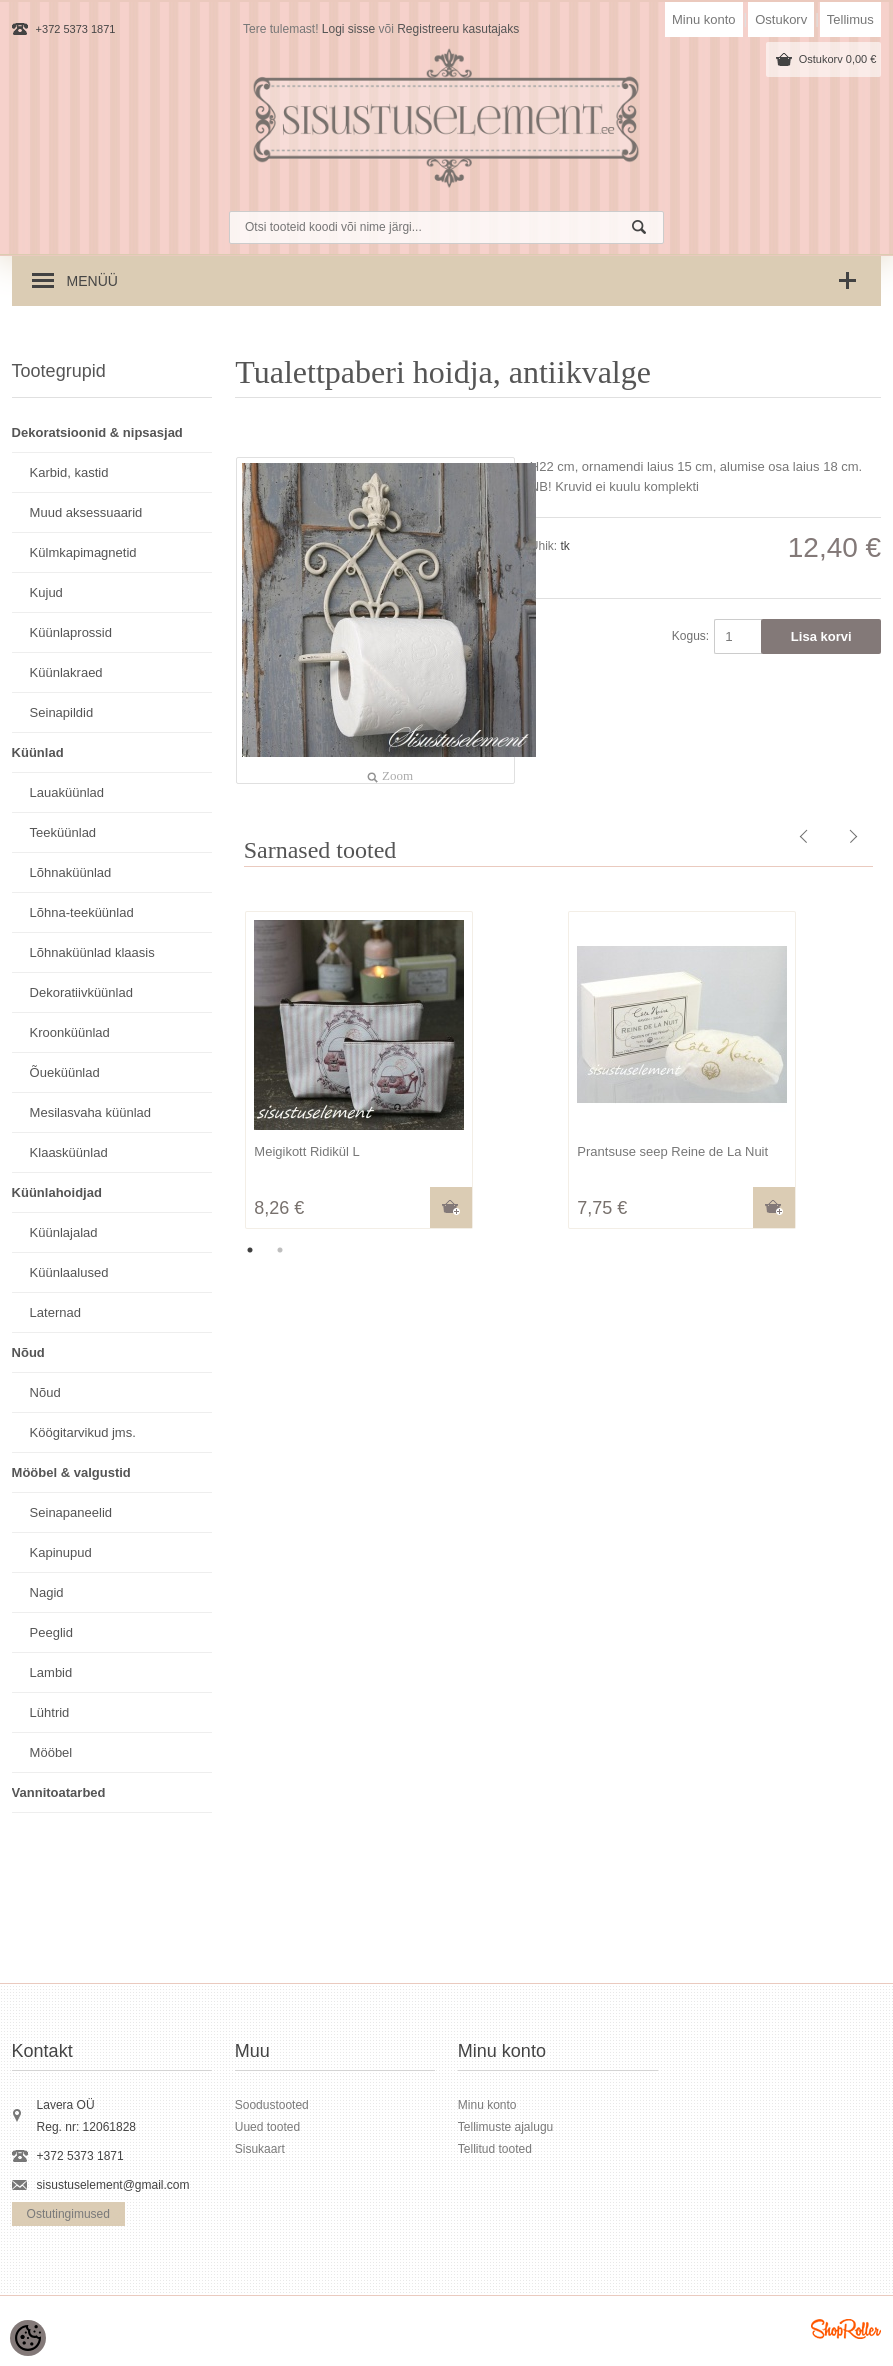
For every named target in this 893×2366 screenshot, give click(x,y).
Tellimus (850, 19)
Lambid (51, 1672)
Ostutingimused (68, 2214)
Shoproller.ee (846, 2329)
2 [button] (280, 1250)
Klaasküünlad (69, 1152)
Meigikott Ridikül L (307, 1151)
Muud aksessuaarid (86, 512)
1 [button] (250, 1250)
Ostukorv (781, 19)
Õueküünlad (65, 1072)
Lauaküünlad (67, 792)
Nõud (28, 1352)
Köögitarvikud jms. (83, 1432)
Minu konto (704, 19)
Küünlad (38, 752)
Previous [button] (220, 1072)
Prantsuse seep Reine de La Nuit (672, 1151)
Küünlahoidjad (57, 1192)
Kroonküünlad (70, 1032)
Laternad (55, 1312)
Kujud (46, 592)
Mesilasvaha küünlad (90, 1112)
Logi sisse (348, 29)
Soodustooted (272, 2105)
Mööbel (51, 1752)
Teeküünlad (63, 832)
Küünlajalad (64, 1232)
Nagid (47, 1592)
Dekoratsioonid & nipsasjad (97, 432)
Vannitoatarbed (59, 1792)
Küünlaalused (69, 1272)
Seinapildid (62, 712)
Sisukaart (260, 2149)
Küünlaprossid (71, 632)
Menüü (92, 281)
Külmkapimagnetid (83, 552)
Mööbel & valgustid (71, 1472)
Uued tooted (267, 2127)
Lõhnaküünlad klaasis (92, 952)
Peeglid (51, 1632)
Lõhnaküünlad (71, 872)
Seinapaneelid (71, 1512)
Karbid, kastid (69, 472)
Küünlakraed (66, 672)
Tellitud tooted (495, 2149)
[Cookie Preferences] (28, 2338)
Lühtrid (50, 1712)
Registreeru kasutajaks (458, 29)
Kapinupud (61, 1552)
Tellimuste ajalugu (505, 2127)
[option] (396, 1072)
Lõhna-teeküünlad (82, 912)
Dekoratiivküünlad (81, 992)
